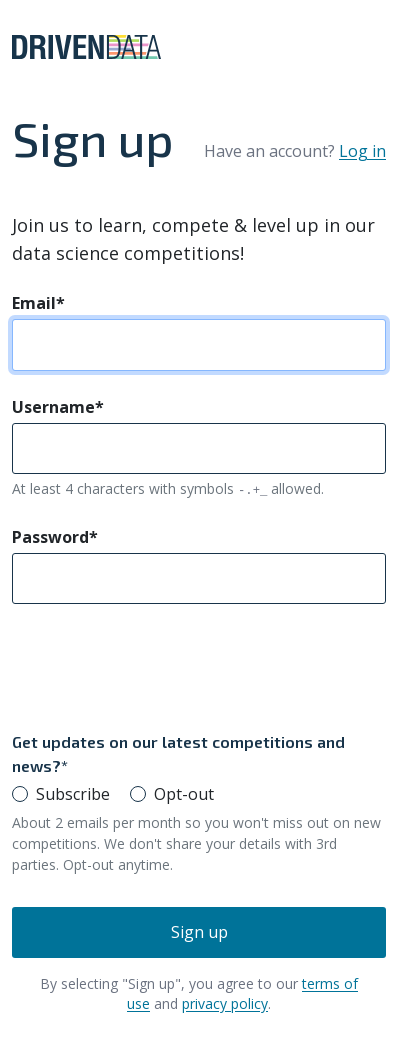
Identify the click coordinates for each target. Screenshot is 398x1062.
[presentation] (164, 667)
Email (38, 303)
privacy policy (225, 1003)
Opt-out (184, 794)
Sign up (199, 932)
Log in (362, 151)
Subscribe (73, 794)
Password (55, 537)
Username (58, 407)
